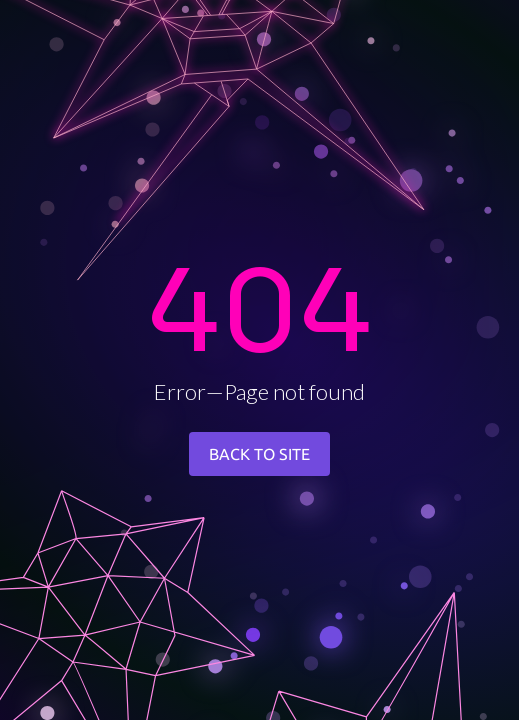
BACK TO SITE (259, 454)
